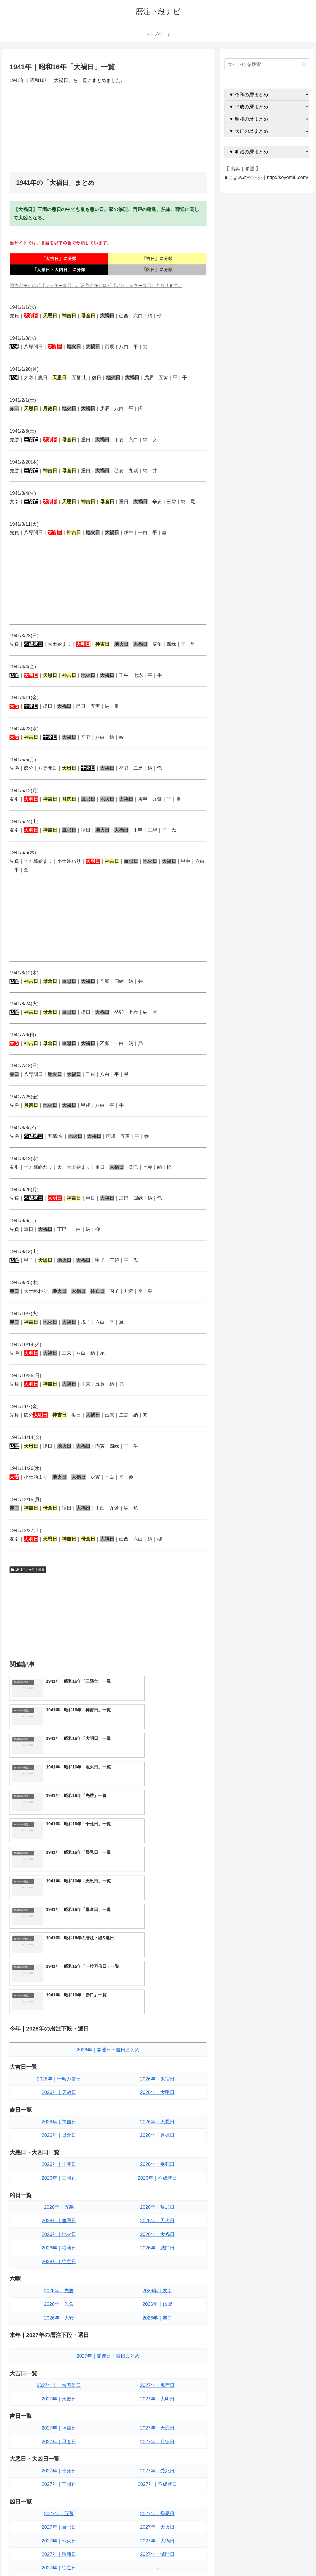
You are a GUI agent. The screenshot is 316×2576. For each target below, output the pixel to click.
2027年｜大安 (59, 2456)
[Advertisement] (108, 128)
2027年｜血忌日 (59, 2359)
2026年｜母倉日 (59, 1967)
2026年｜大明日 (157, 1924)
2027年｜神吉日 (59, 2259)
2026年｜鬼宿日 (157, 1910)
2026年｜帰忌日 (157, 2039)
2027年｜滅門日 (157, 2386)
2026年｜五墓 (59, 2039)
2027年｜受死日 (157, 2302)
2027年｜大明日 (157, 2230)
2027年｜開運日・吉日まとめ (108, 2187)
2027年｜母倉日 (59, 2273)
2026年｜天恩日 (157, 1953)
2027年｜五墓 (59, 2345)
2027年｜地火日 (59, 2372)
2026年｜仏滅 (157, 2136)
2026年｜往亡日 (59, 2093)
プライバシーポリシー (292, 2559)
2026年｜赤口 (157, 2149)
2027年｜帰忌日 (157, 2345)
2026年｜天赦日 (59, 1924)
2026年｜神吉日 (59, 1953)
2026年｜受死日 (157, 1996)
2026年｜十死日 (59, 1996)
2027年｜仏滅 (157, 2442)
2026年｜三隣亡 (59, 2010)
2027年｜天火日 (157, 2359)
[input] (267, 64)
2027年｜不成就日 (157, 2316)
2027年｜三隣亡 (59, 2316)
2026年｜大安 (59, 2149)
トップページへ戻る (251, 2559)
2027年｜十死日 (59, 2302)
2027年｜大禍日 (157, 2372)
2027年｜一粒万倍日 (59, 2217)
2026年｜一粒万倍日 (59, 1910)
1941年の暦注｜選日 (28, 1569)
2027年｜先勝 (59, 2429)
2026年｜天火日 (157, 2052)
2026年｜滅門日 (157, 2079)
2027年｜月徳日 (157, 2273)
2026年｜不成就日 (157, 2010)
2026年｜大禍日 (157, 2066)
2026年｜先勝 (59, 2122)
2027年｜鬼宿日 (157, 2217)
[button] (304, 64)
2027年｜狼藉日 (59, 2386)
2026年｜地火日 (59, 2066)
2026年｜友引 (157, 2122)
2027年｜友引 (157, 2429)
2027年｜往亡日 (59, 2399)
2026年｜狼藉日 (59, 2079)
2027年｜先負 (59, 2442)
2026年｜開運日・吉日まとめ (108, 1881)
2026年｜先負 (59, 2136)
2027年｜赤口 (157, 2456)
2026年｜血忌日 (59, 2052)
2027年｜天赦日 (59, 2230)
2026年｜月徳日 (157, 1967)
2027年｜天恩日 (157, 2259)
